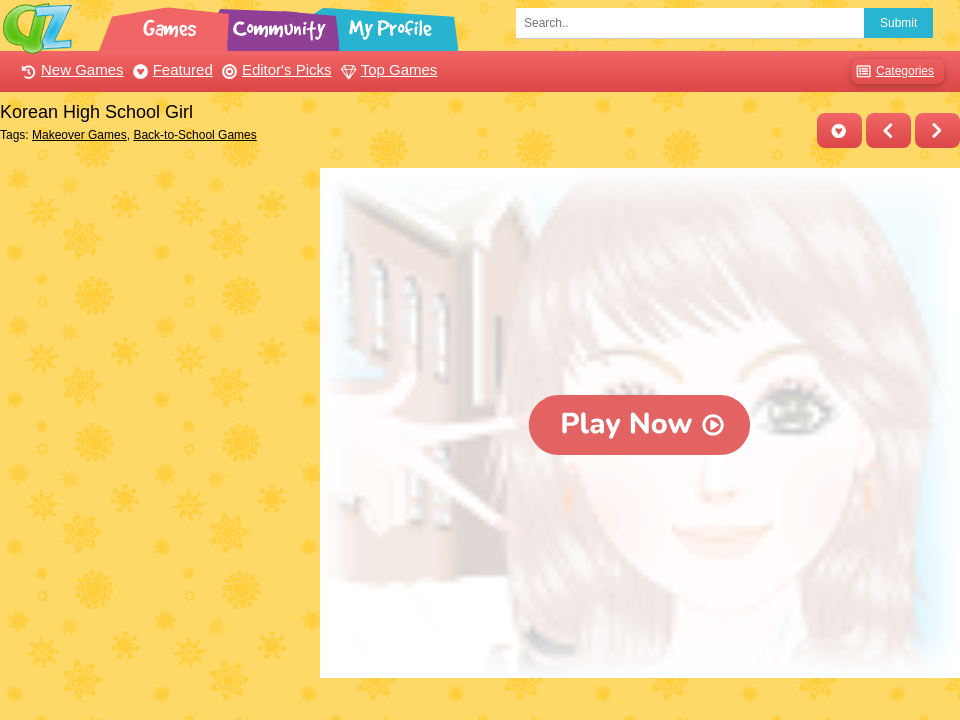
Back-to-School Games (194, 135)
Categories (892, 71)
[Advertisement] (155, 293)
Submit (898, 23)
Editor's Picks (274, 69)
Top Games (387, 69)
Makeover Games (79, 135)
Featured (170, 69)
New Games (70, 69)
